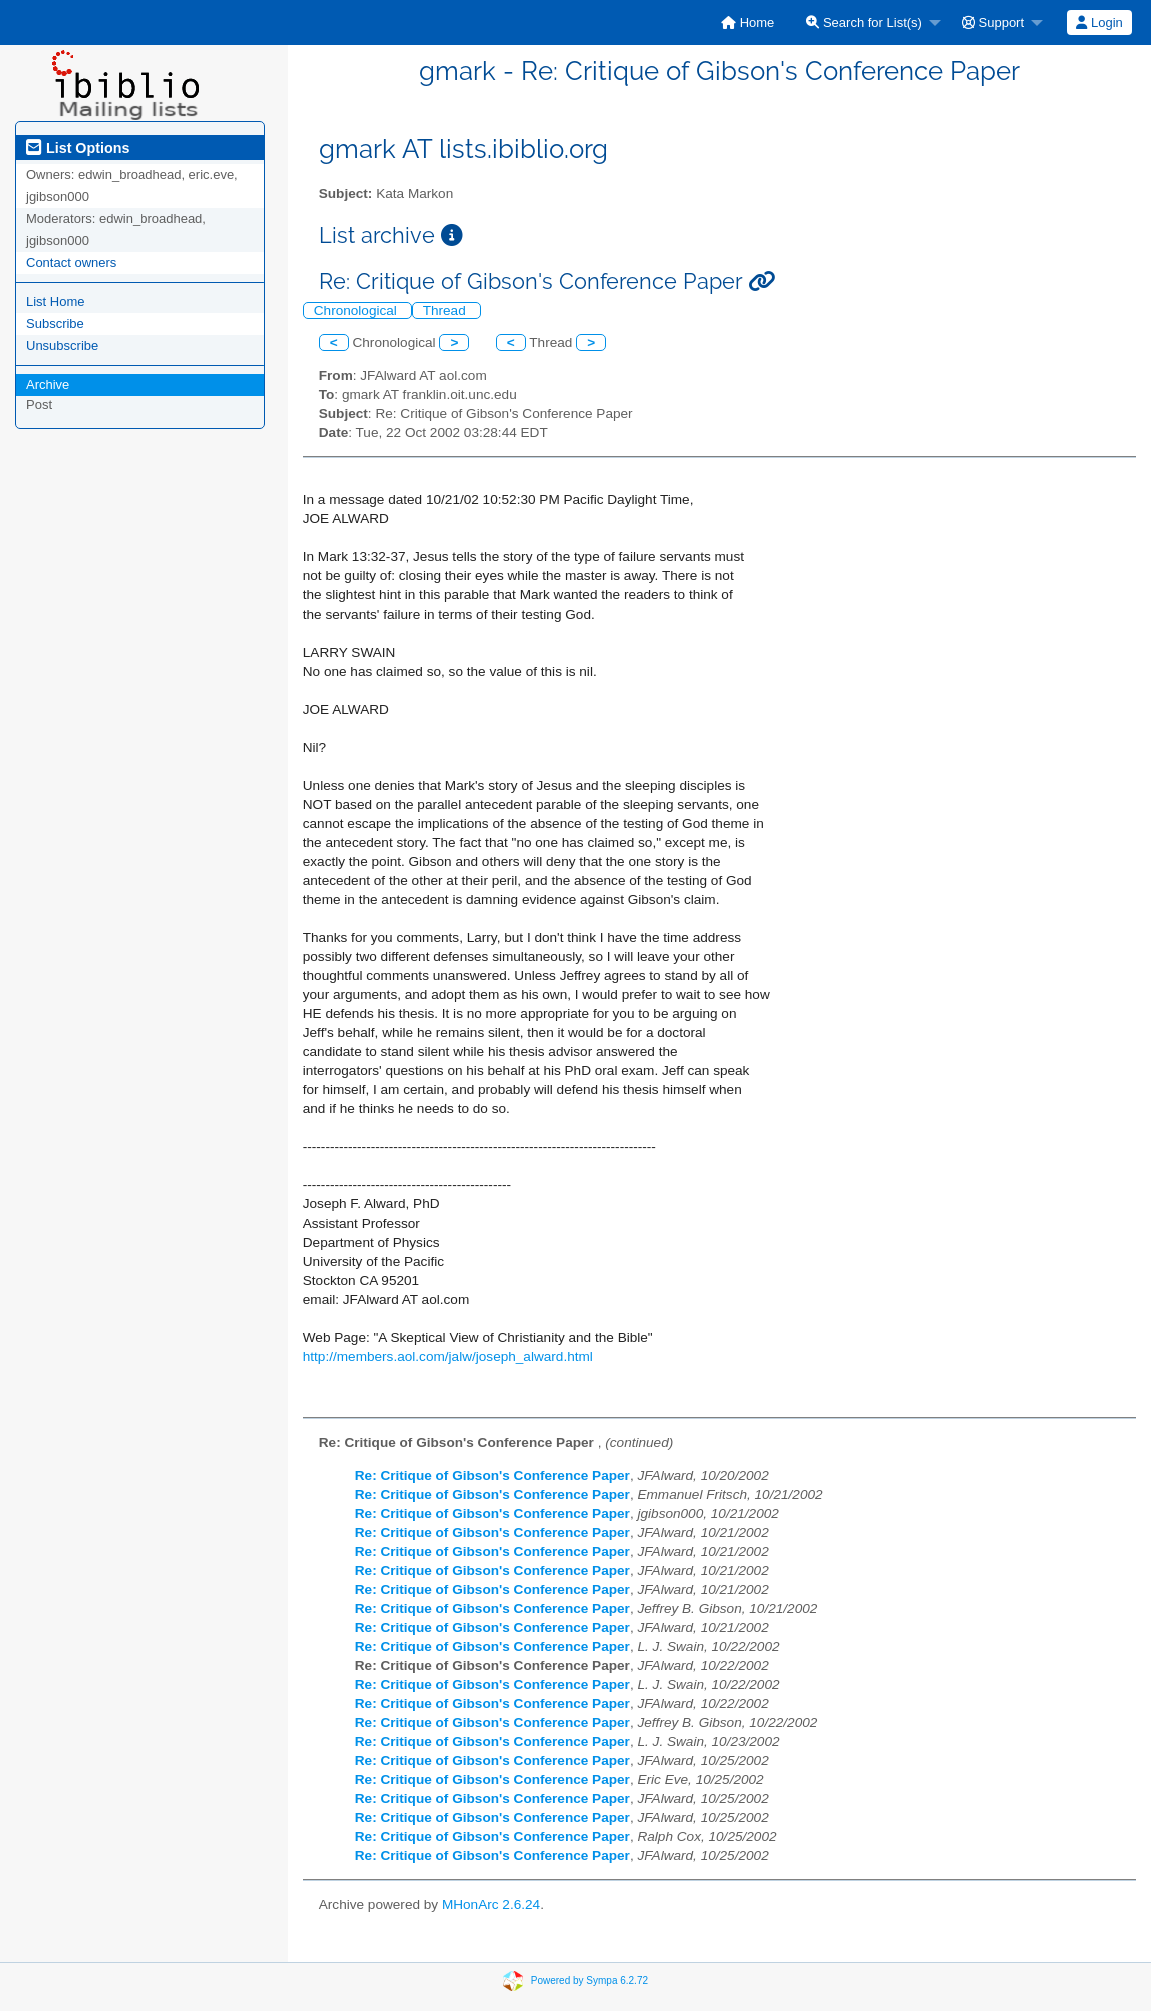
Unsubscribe (62, 345)
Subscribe (55, 323)
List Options (77, 148)
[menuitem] (747, 22)
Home (747, 22)
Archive (47, 384)
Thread (446, 310)
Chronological (357, 310)
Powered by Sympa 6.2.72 (589, 1979)
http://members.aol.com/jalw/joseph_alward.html (448, 1356)
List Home (55, 301)
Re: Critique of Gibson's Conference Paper (492, 1475)
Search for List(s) (864, 22)
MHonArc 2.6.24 (491, 1904)
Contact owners (71, 262)
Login (1099, 22)
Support (993, 22)
